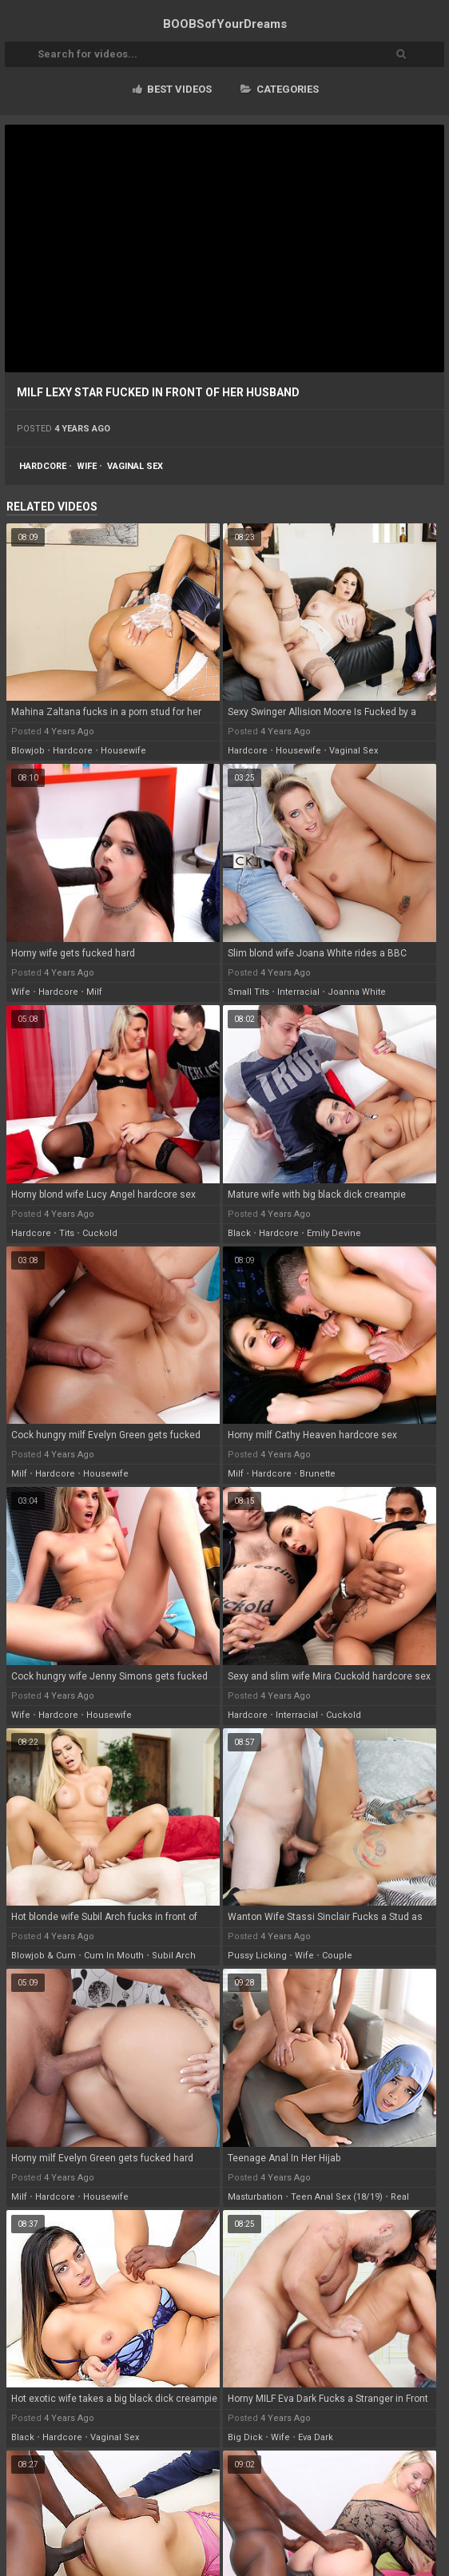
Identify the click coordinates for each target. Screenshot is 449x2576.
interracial (298, 992)
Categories (279, 89)
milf (94, 992)
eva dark (315, 2437)
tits (66, 1233)
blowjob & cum (43, 1955)
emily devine (334, 1233)
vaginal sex (135, 466)
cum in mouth (114, 1955)
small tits (248, 992)
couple (337, 1955)
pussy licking (257, 1955)
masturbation (255, 2197)
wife (87, 466)
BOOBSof (225, 24)
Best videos (172, 89)
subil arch (174, 1955)
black (239, 1233)
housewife (123, 750)
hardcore (42, 466)
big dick (245, 2437)
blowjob (28, 750)
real (400, 2197)
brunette (318, 1474)
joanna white (357, 992)
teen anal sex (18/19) (337, 2197)
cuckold (99, 1233)
